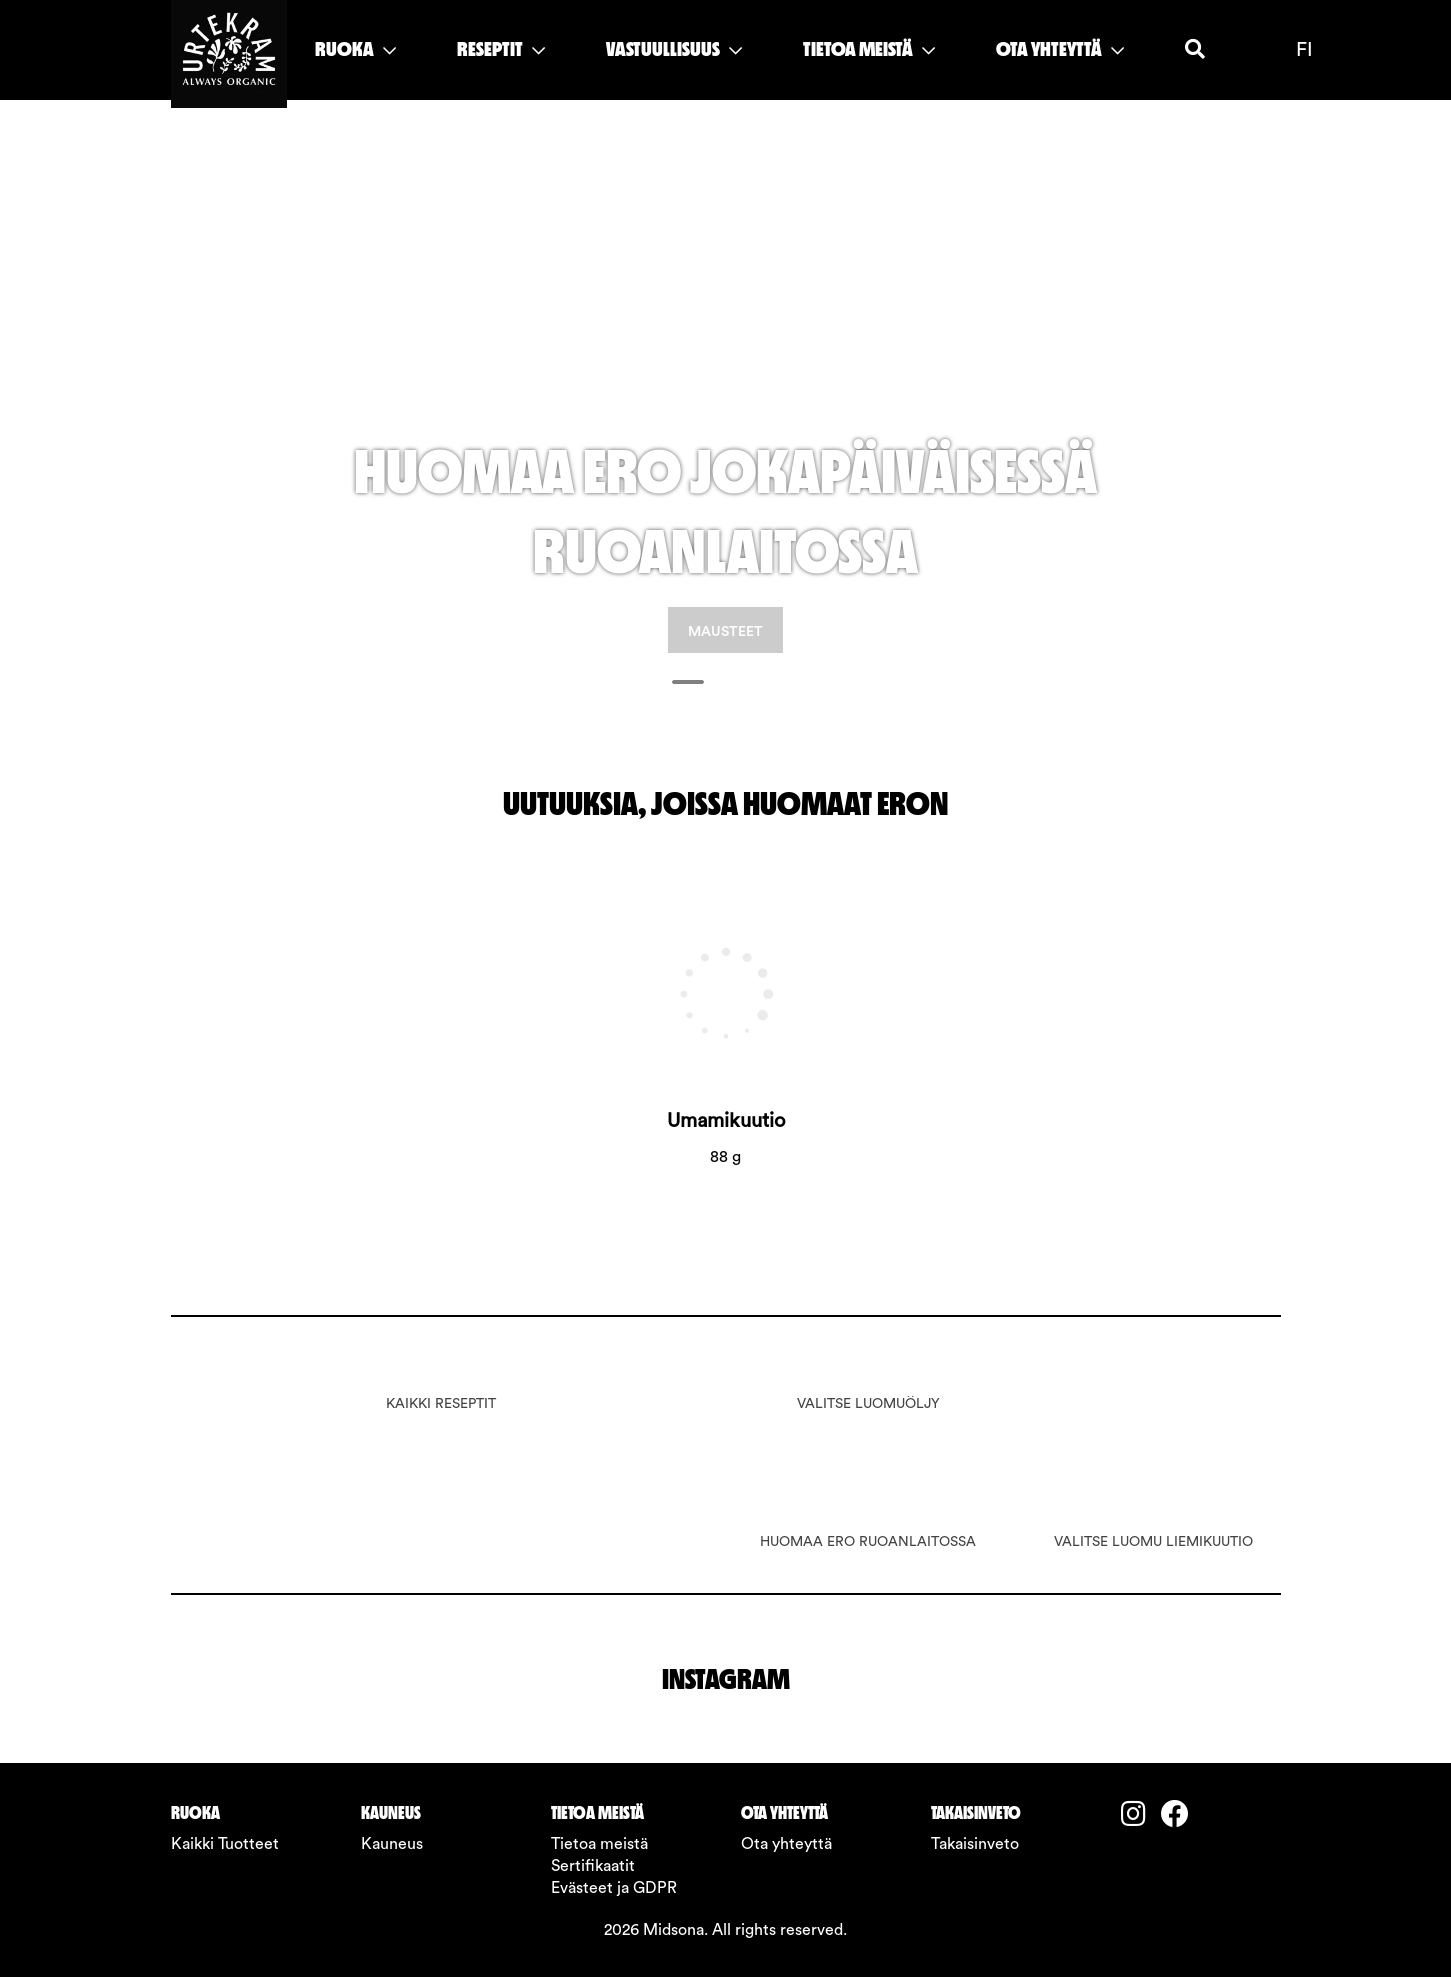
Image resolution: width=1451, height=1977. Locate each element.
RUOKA (355, 49)
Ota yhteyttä (786, 1844)
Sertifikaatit (593, 1866)
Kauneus (392, 1844)
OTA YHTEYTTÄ (1060, 49)
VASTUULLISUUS (674, 49)
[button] (254, 400)
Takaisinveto (975, 1844)
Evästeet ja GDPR (614, 1888)
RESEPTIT (501, 49)
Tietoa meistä (599, 1844)
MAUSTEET (725, 632)
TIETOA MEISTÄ (869, 49)
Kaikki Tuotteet (225, 1844)
